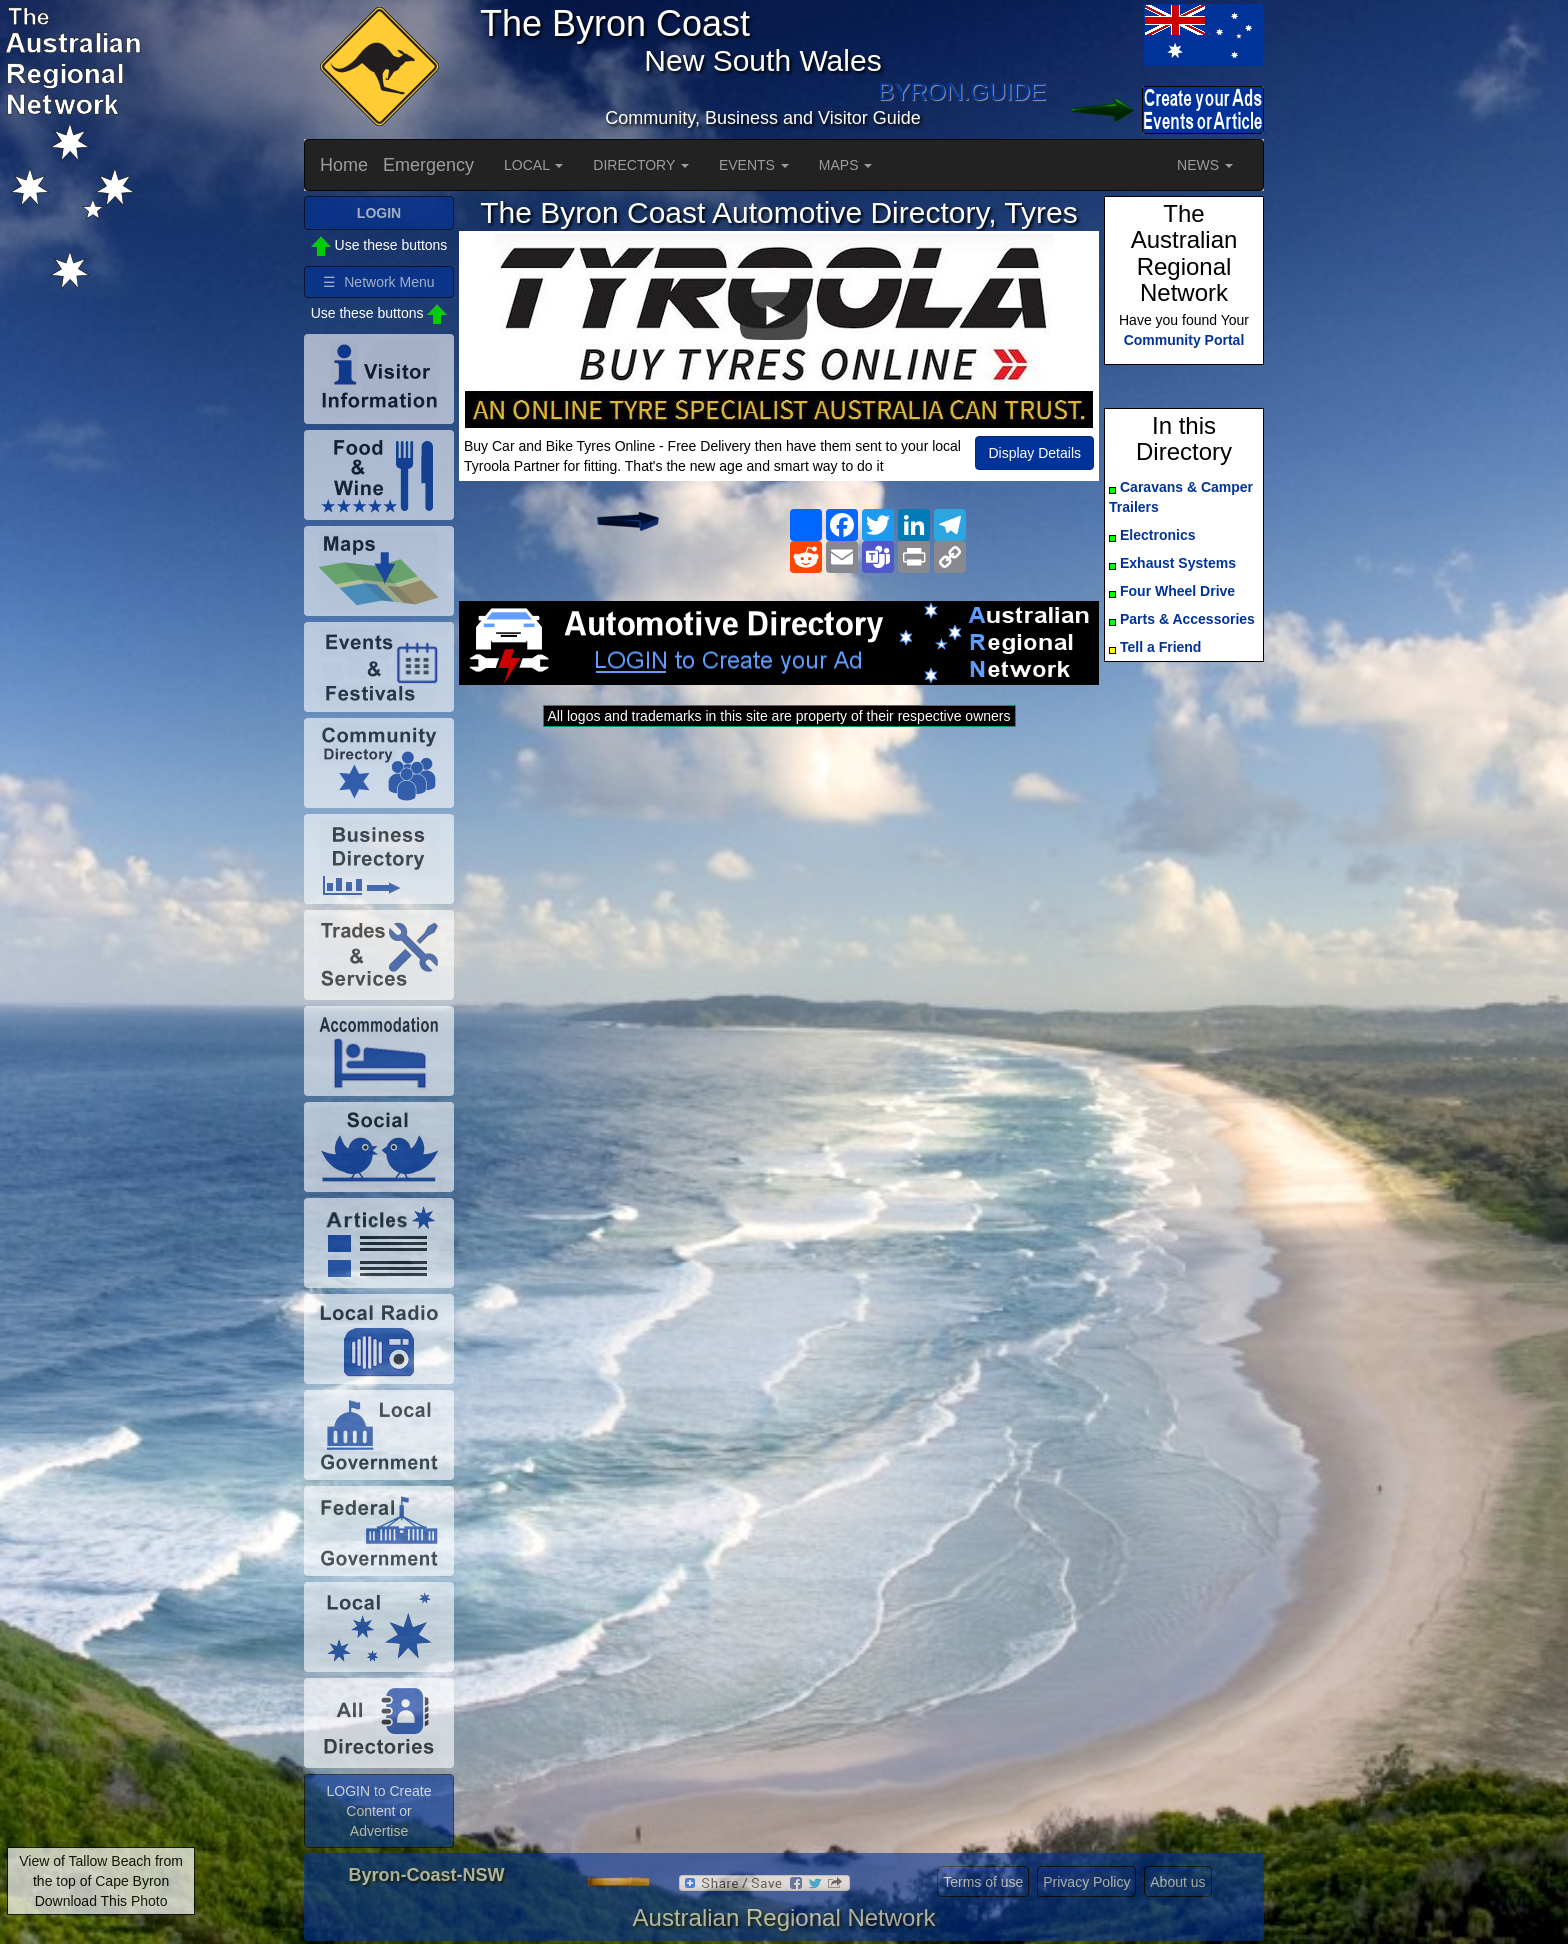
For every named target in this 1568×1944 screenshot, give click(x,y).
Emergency (428, 165)
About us (1177, 1882)
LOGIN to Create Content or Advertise (378, 1811)
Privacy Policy (1086, 1882)
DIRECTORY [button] (641, 165)
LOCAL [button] (533, 165)
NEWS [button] (1205, 165)
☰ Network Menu (378, 282)
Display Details (1034, 453)
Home (344, 165)
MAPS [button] (846, 165)
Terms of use (983, 1882)
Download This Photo (101, 1901)
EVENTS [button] (754, 165)
